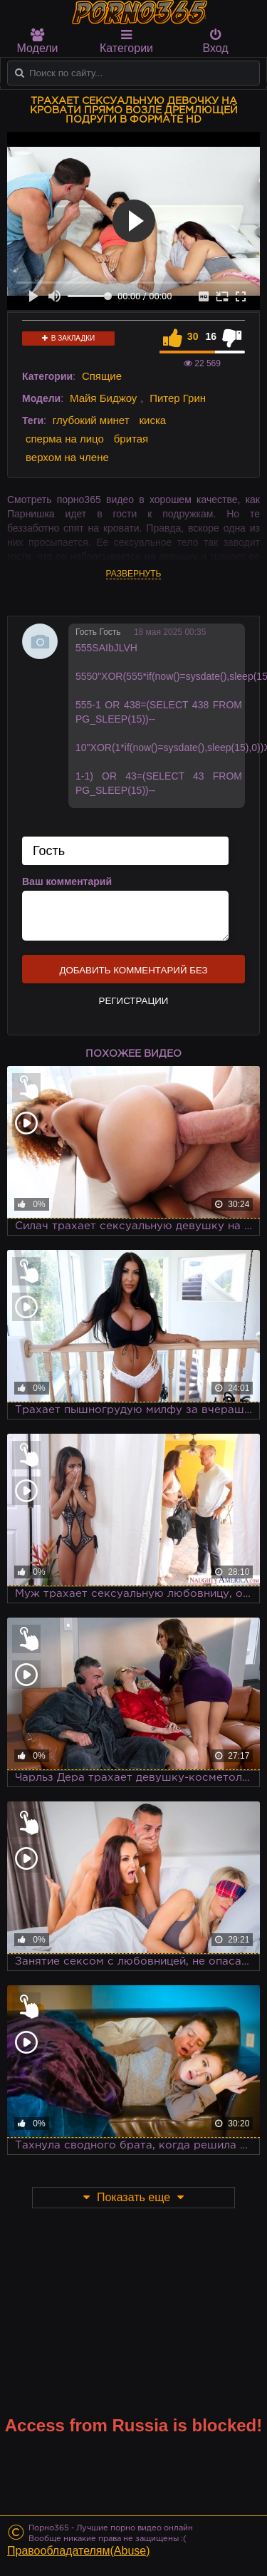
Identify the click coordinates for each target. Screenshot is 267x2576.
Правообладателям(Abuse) (78, 2551)
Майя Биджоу (103, 398)
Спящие (102, 376)
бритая (131, 439)
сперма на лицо (65, 439)
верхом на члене (67, 457)
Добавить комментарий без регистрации (133, 974)
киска (152, 420)
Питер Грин (178, 398)
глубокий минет (91, 420)
